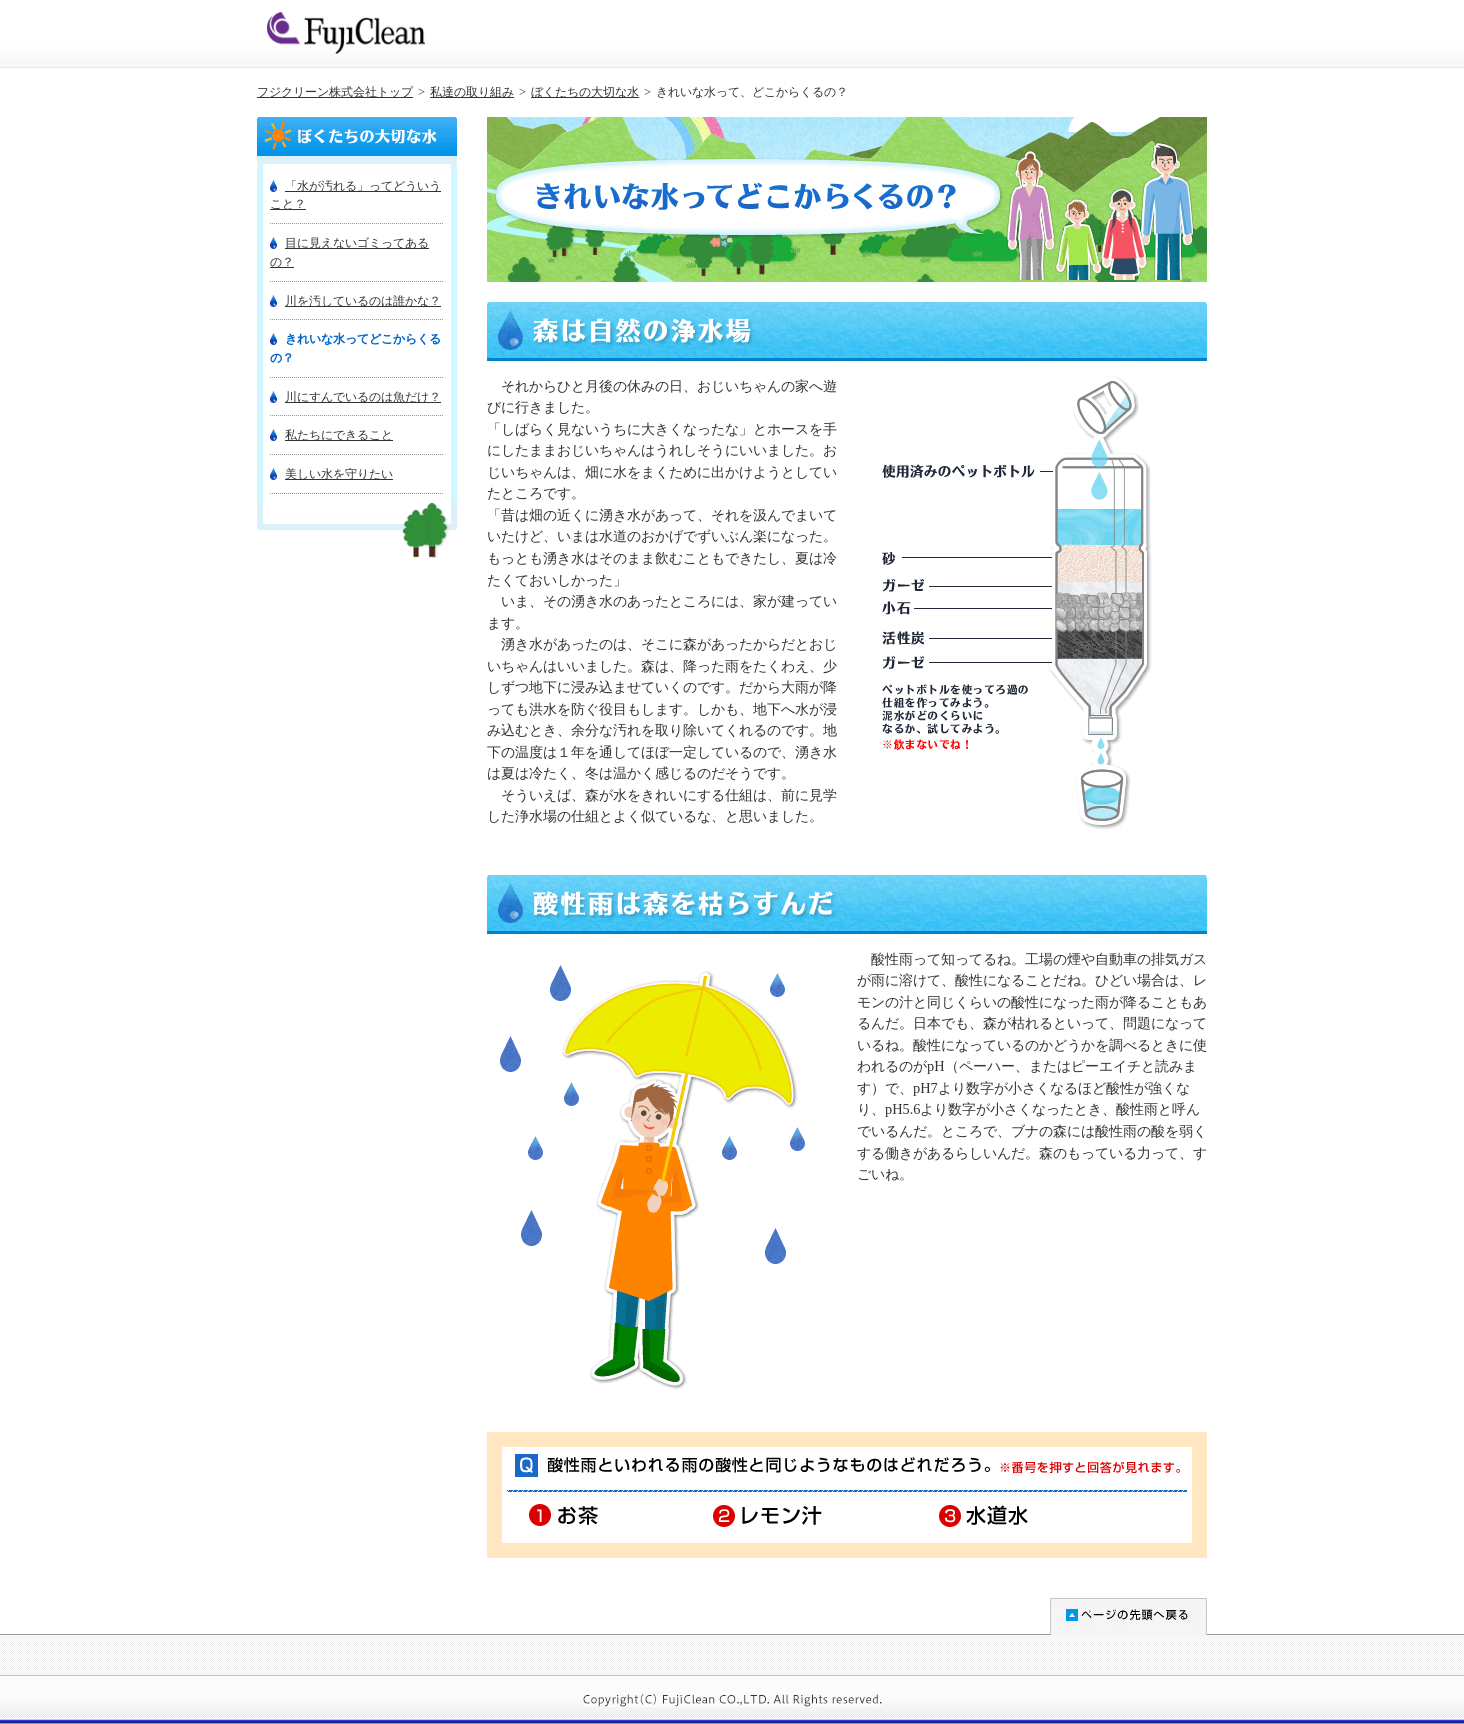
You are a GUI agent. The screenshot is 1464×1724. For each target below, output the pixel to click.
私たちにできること (339, 435)
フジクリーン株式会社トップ (335, 92)
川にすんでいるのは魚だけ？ (363, 397)
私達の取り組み (472, 92)
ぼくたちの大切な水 (585, 92)
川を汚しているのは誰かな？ (363, 301)
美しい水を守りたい (339, 474)
